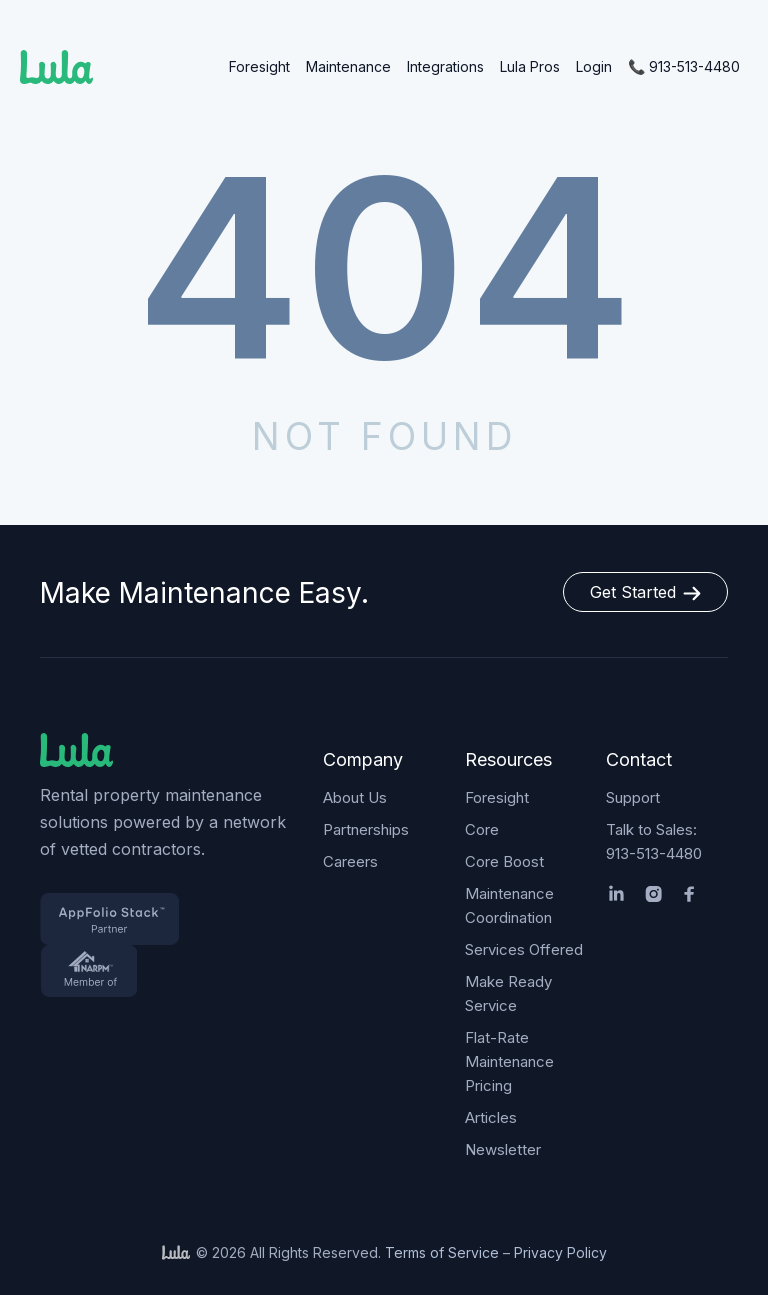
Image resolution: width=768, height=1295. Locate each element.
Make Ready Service (508, 993)
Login (594, 66)
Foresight (259, 66)
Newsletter (503, 1149)
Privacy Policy (560, 1252)
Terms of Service (442, 1252)
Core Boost (504, 861)
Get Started (645, 592)
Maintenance (348, 66)
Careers (350, 861)
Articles (491, 1117)
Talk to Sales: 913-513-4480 (654, 841)
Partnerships (366, 829)
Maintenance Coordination (509, 905)
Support (633, 797)
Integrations (445, 66)
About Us (355, 797)
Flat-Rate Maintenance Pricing (509, 1061)
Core (482, 829)
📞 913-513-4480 (684, 66)
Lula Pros (530, 66)
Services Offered (524, 949)
